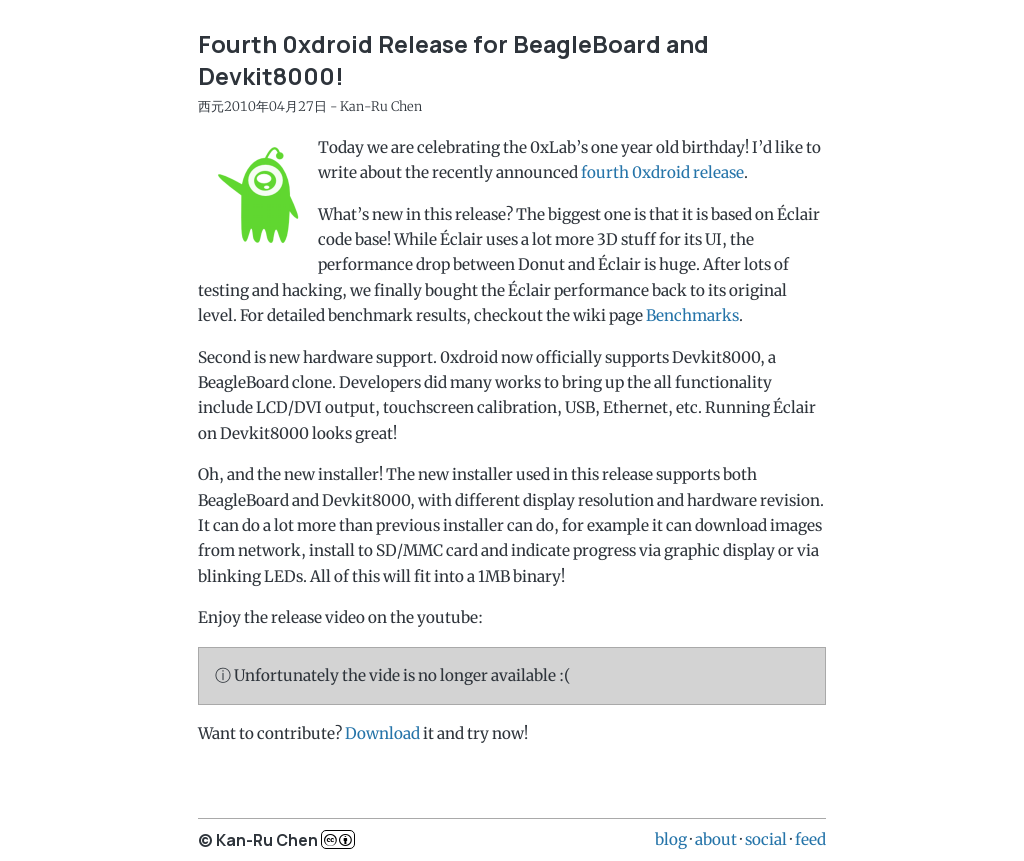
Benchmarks (692, 315)
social (766, 839)
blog (671, 839)
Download (382, 733)
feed (810, 839)
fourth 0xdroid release (662, 172)
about (716, 839)
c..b (338, 839)
